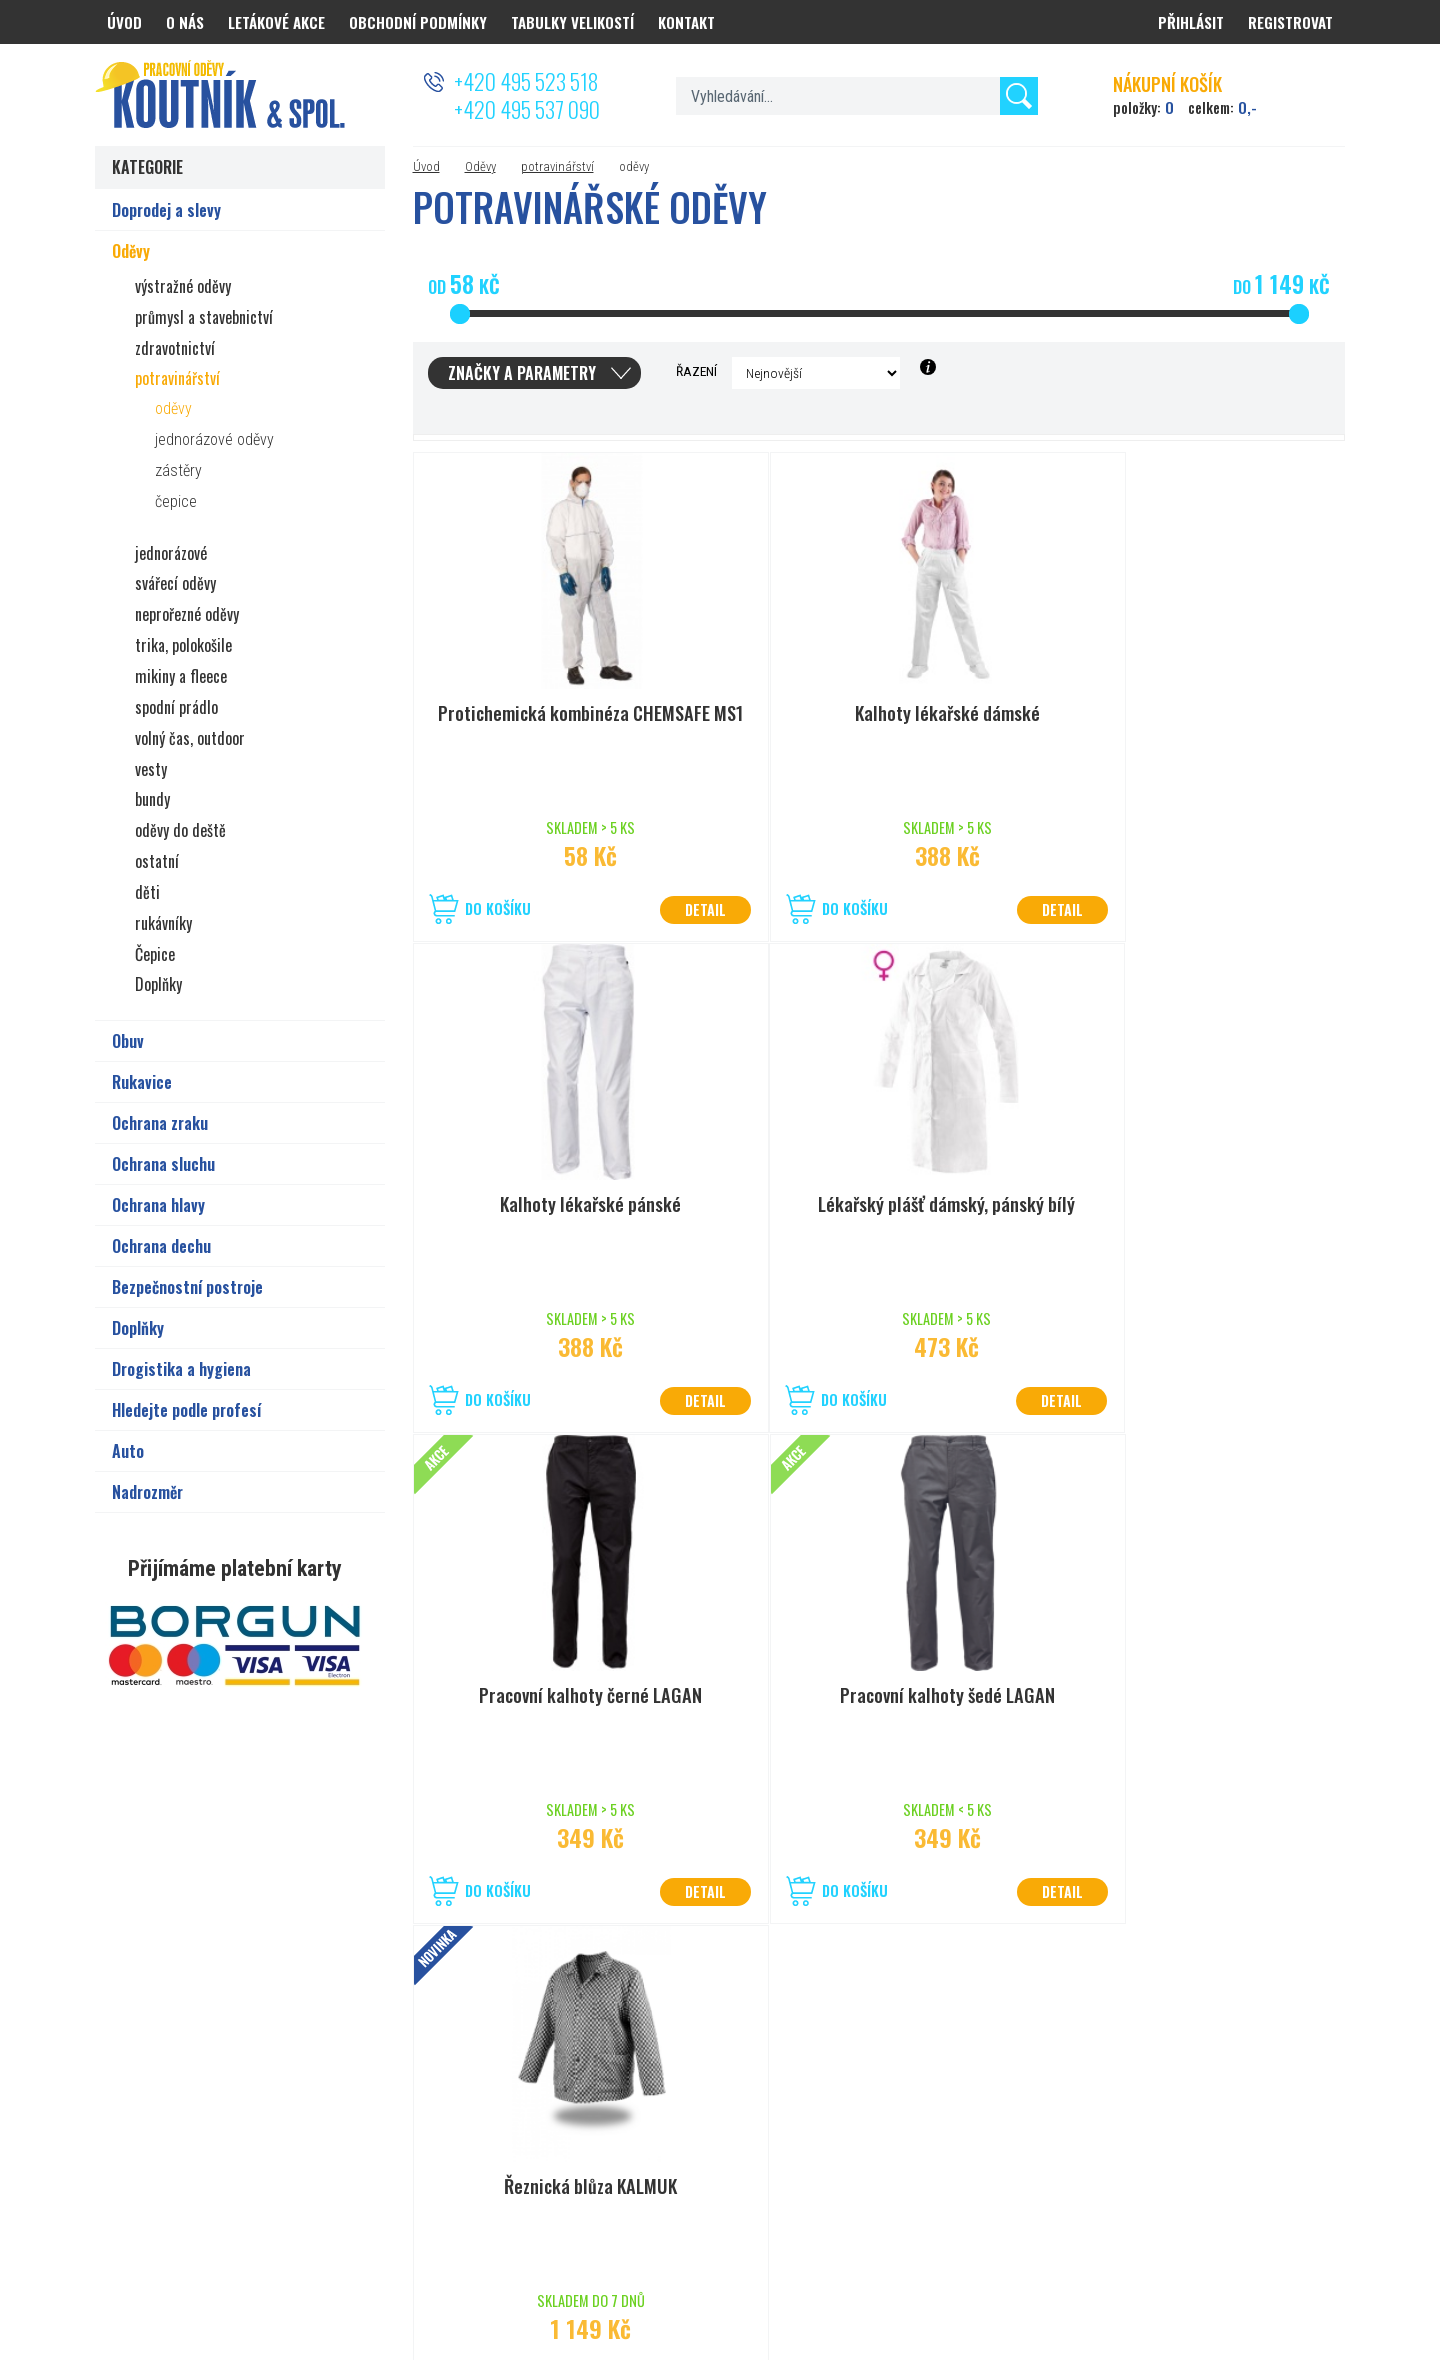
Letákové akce (276, 22)
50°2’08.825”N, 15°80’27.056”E (301, 2107)
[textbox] (856, 96)
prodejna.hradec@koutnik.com (302, 2156)
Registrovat (1290, 22)
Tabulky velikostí (572, 22)
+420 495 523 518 (526, 81)
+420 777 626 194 (265, 2131)
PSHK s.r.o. (1317, 2272)
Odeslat (1298, 2066)
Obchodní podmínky (418, 22)
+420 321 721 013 (678, 2131)
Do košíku (498, 908)
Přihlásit (1191, 22)
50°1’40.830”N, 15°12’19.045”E (714, 2107)
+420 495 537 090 (527, 109)
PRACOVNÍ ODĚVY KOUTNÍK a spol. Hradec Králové (1106, 2272)
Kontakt (686, 22)
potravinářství (557, 166)
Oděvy (480, 166)
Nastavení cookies (839, 2272)
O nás (185, 22)
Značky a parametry (522, 373)
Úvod (426, 166)
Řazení (696, 371)
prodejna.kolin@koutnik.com (709, 2156)
